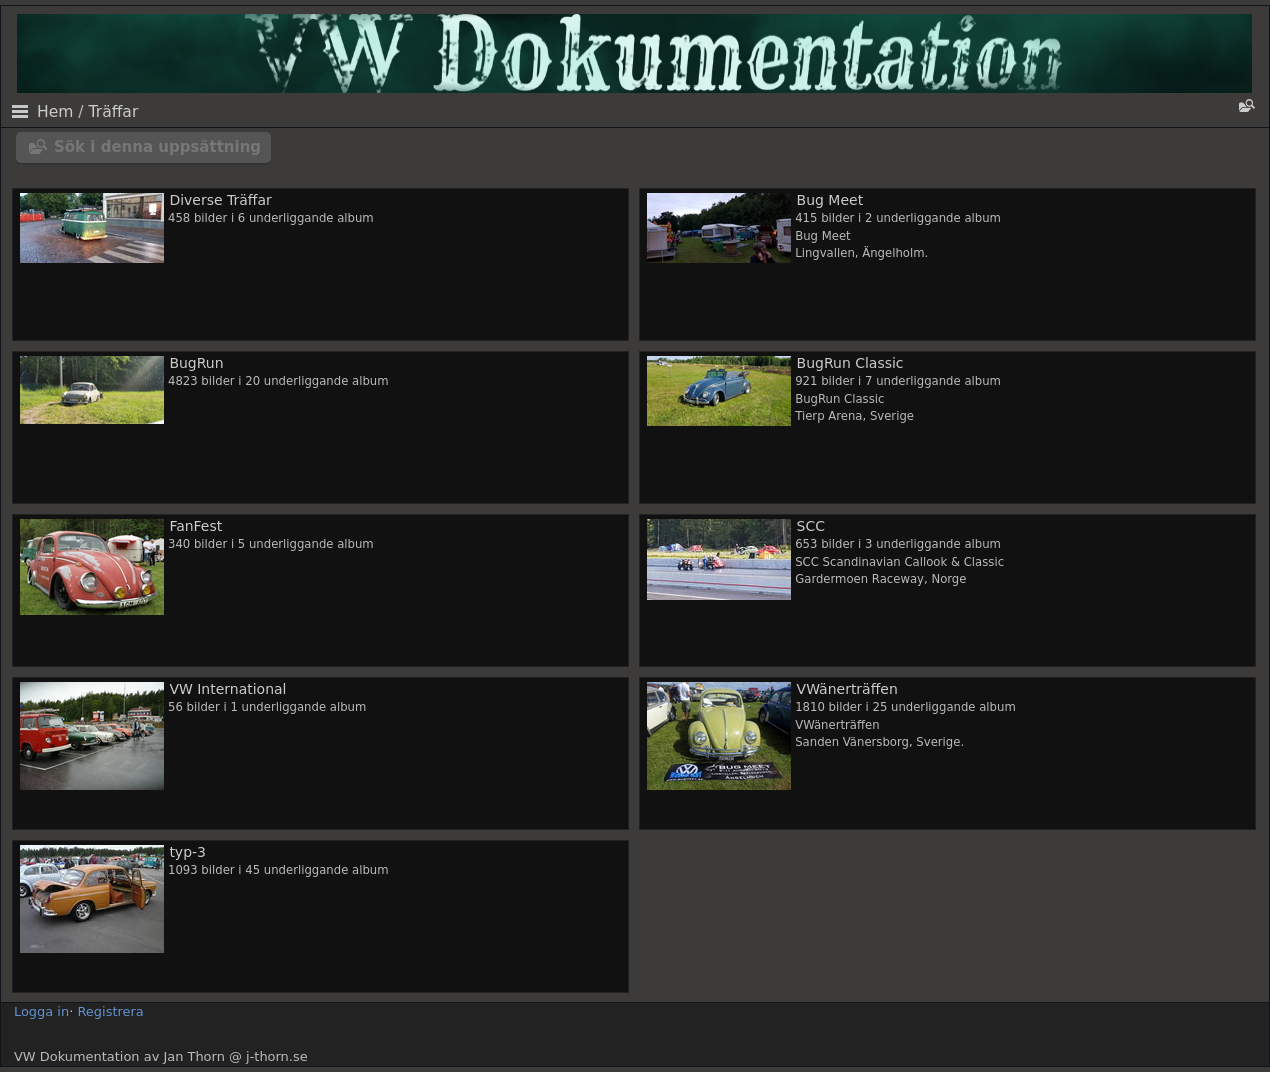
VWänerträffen (847, 689)
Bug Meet (830, 200)
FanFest (195, 526)
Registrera (110, 1011)
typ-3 (187, 852)
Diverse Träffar (220, 200)
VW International (227, 689)
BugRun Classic (850, 363)
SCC (811, 526)
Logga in (41, 1011)
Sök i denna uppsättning (157, 147)
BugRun (196, 363)
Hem (55, 112)
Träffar (114, 112)
